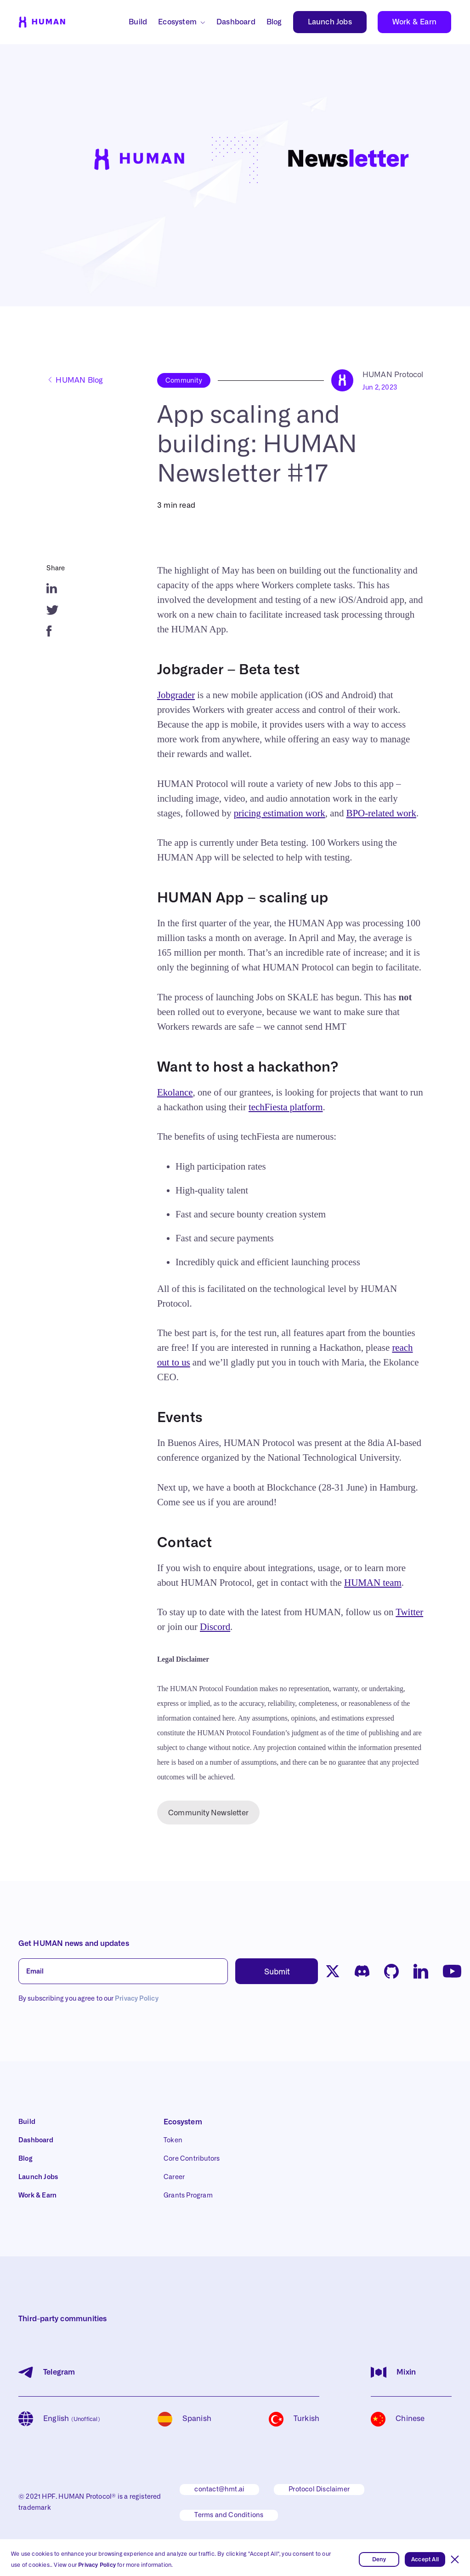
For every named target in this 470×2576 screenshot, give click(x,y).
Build (138, 22)
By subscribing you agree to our (88, 1999)
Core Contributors (192, 2159)
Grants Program (188, 2195)
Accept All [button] (425, 2559)
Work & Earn (414, 22)
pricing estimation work (279, 813)
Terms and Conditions (228, 2515)
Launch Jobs (330, 22)
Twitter (409, 1612)
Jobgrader (176, 694)
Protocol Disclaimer (319, 2489)
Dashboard (235, 22)
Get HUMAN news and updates (73, 1943)
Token (173, 2140)
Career (174, 2177)
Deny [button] (379, 2559)
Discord (215, 1626)
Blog (274, 22)
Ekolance (175, 1092)
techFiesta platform (286, 1107)
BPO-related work (381, 813)
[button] (455, 2559)
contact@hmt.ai (219, 2489)
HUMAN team (373, 1582)
